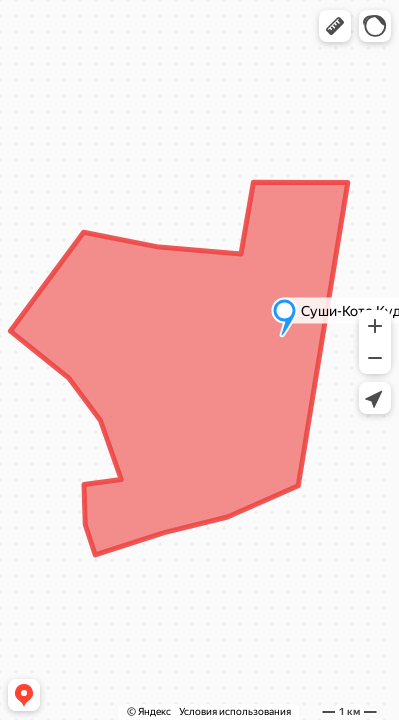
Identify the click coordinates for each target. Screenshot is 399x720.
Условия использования (235, 711)
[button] (335, 26)
